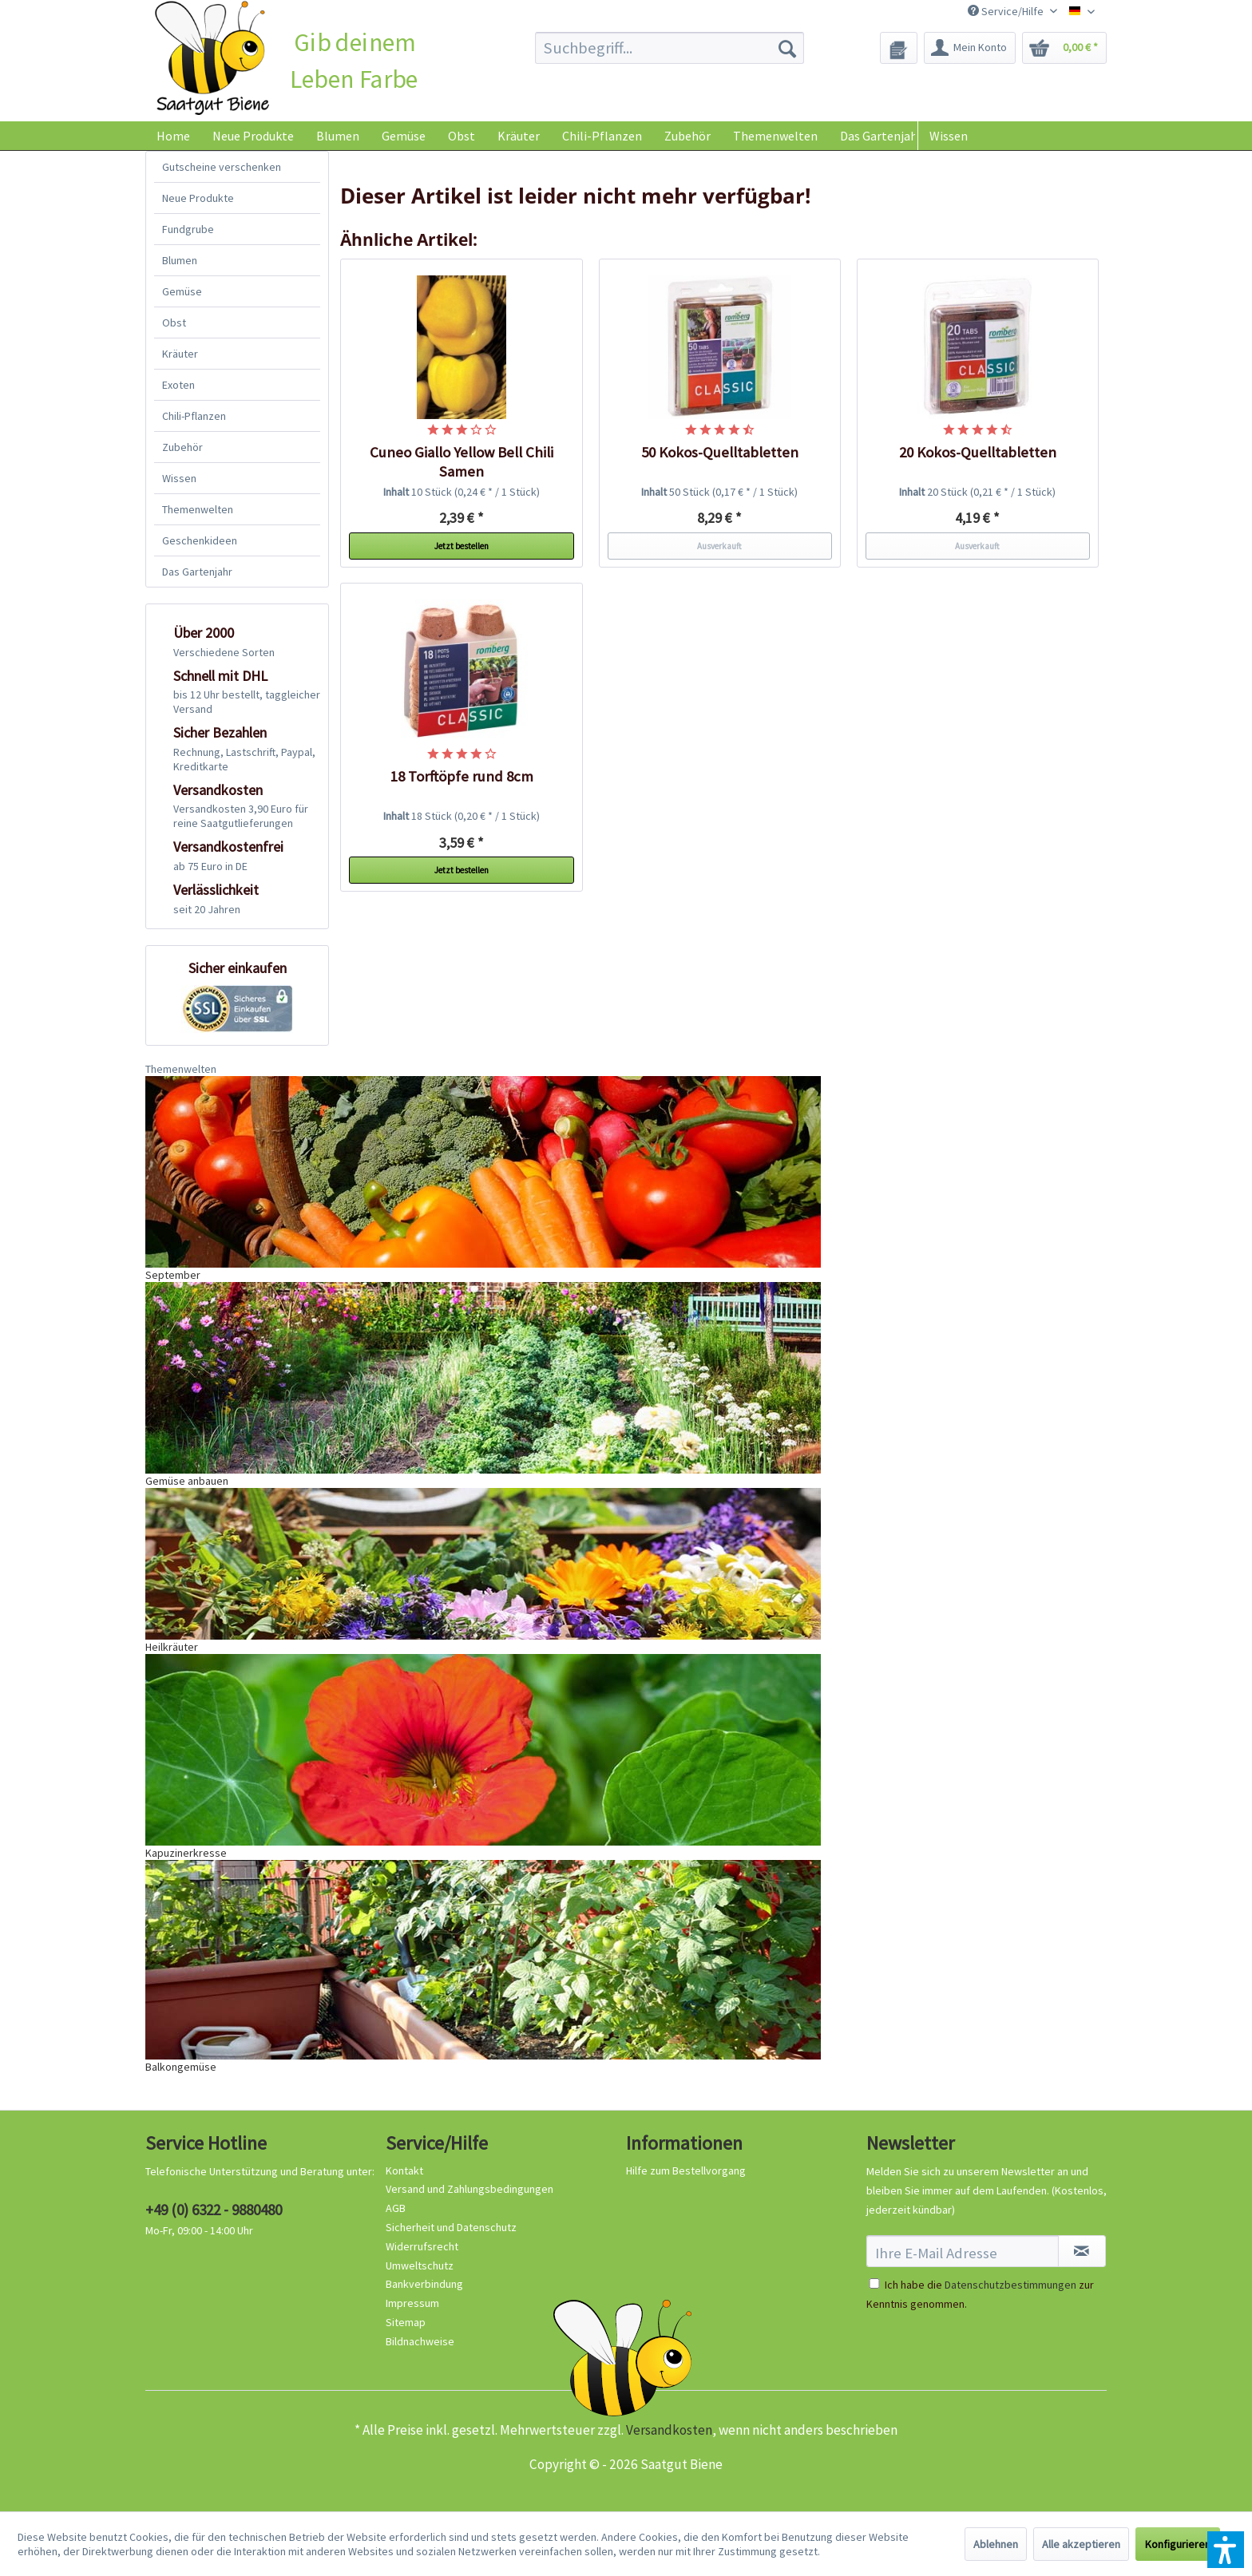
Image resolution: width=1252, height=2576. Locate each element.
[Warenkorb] (1064, 48)
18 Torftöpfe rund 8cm (461, 776)
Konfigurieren (1177, 2544)
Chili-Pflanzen (194, 416)
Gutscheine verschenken (221, 167)
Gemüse (182, 291)
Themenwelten (197, 509)
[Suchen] (787, 48)
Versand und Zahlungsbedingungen (469, 2189)
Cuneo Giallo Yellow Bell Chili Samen (461, 462)
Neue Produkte (198, 198)
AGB (396, 2208)
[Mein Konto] (970, 48)
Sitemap (406, 2322)
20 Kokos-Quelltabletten (977, 452)
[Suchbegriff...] (669, 48)
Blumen (179, 260)
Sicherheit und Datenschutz (451, 2227)
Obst (174, 322)
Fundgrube (188, 229)
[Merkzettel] (898, 48)
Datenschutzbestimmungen (1010, 2284)
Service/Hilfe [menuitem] (1007, 11)
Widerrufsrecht (422, 2246)
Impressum (412, 2303)
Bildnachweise (420, 2341)
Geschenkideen (199, 540)
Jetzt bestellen (461, 546)
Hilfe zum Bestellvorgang (686, 2170)
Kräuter (180, 353)
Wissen (948, 136)
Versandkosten (669, 2430)
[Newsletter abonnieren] (1082, 2251)
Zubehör (182, 447)
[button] (1225, 2549)
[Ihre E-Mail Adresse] (962, 2251)
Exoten (178, 385)
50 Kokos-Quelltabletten (719, 452)
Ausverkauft (719, 546)
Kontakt (404, 2170)
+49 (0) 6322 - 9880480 (213, 2209)
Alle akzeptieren (1081, 2544)
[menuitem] (669, 48)
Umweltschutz (420, 2265)
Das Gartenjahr (197, 571)
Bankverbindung (424, 2284)
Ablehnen (995, 2544)
